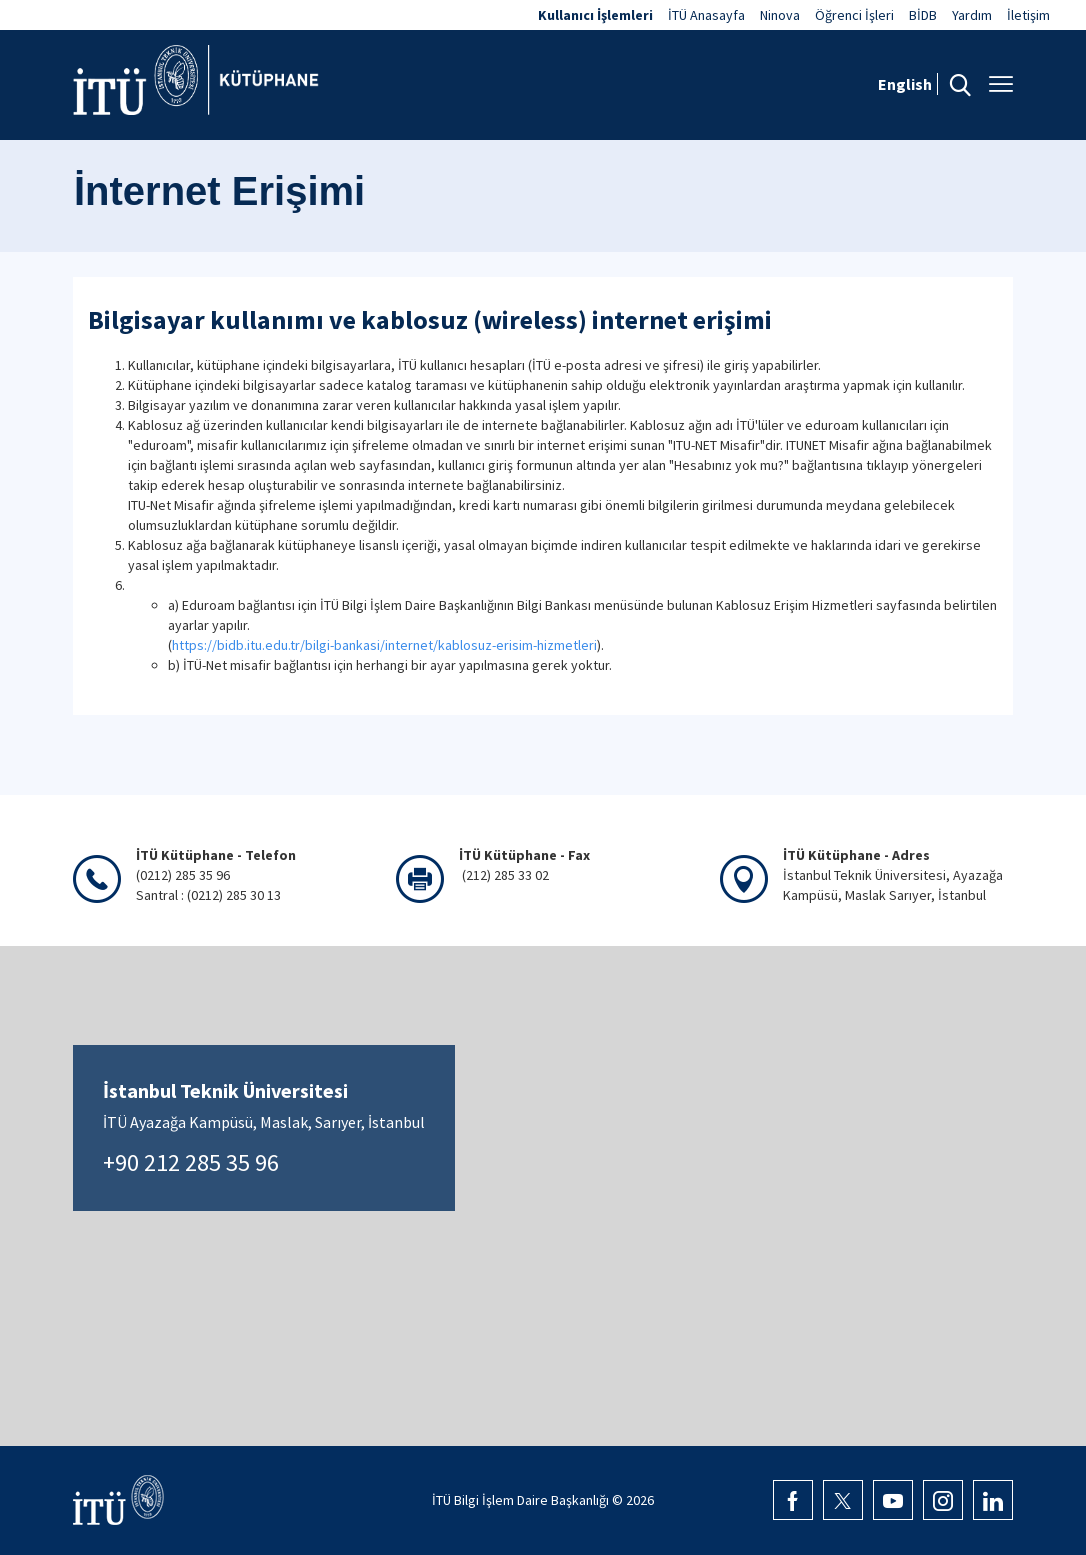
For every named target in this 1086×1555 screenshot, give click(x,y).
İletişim (1028, 15)
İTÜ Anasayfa (706, 15)
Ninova (780, 15)
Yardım (972, 15)
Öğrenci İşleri (854, 15)
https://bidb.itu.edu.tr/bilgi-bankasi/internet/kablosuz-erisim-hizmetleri (384, 645)
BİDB (923, 15)
